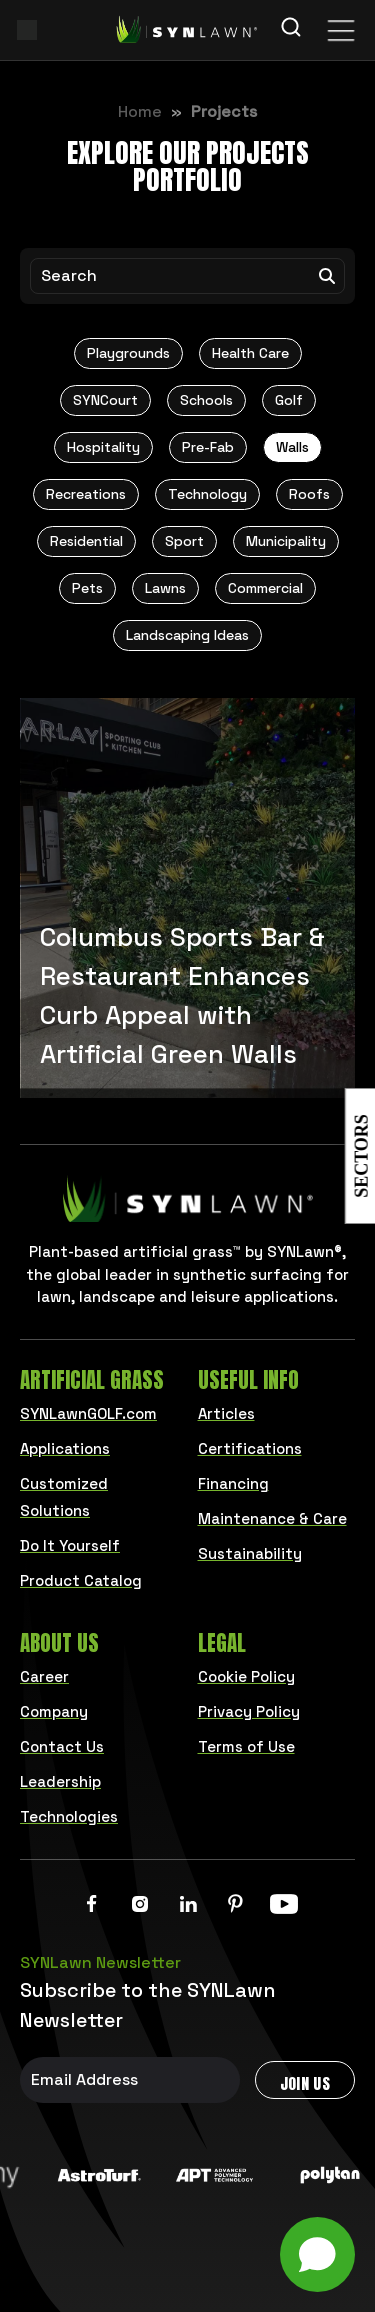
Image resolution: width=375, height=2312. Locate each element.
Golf (289, 400)
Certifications (250, 1448)
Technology (207, 494)
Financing (233, 1483)
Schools (206, 400)
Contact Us (62, 1746)
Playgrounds (128, 353)
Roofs (309, 494)
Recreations (86, 494)
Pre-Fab (208, 447)
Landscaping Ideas (187, 635)
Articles (226, 1413)
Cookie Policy (246, 1676)
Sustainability (250, 1553)
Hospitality (103, 447)
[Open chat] (317, 2254)
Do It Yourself (70, 1545)
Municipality (286, 541)
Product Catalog (81, 1580)
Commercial (265, 588)
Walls (292, 447)
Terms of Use (246, 1746)
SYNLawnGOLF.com (88, 1413)
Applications (65, 1448)
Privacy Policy (249, 1711)
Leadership (60, 1781)
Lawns (165, 588)
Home (140, 111)
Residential (86, 541)
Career (44, 1676)
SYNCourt (105, 400)
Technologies (69, 1816)
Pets (87, 588)
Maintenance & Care (272, 1518)
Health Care (250, 353)
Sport (184, 541)
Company (54, 1711)
